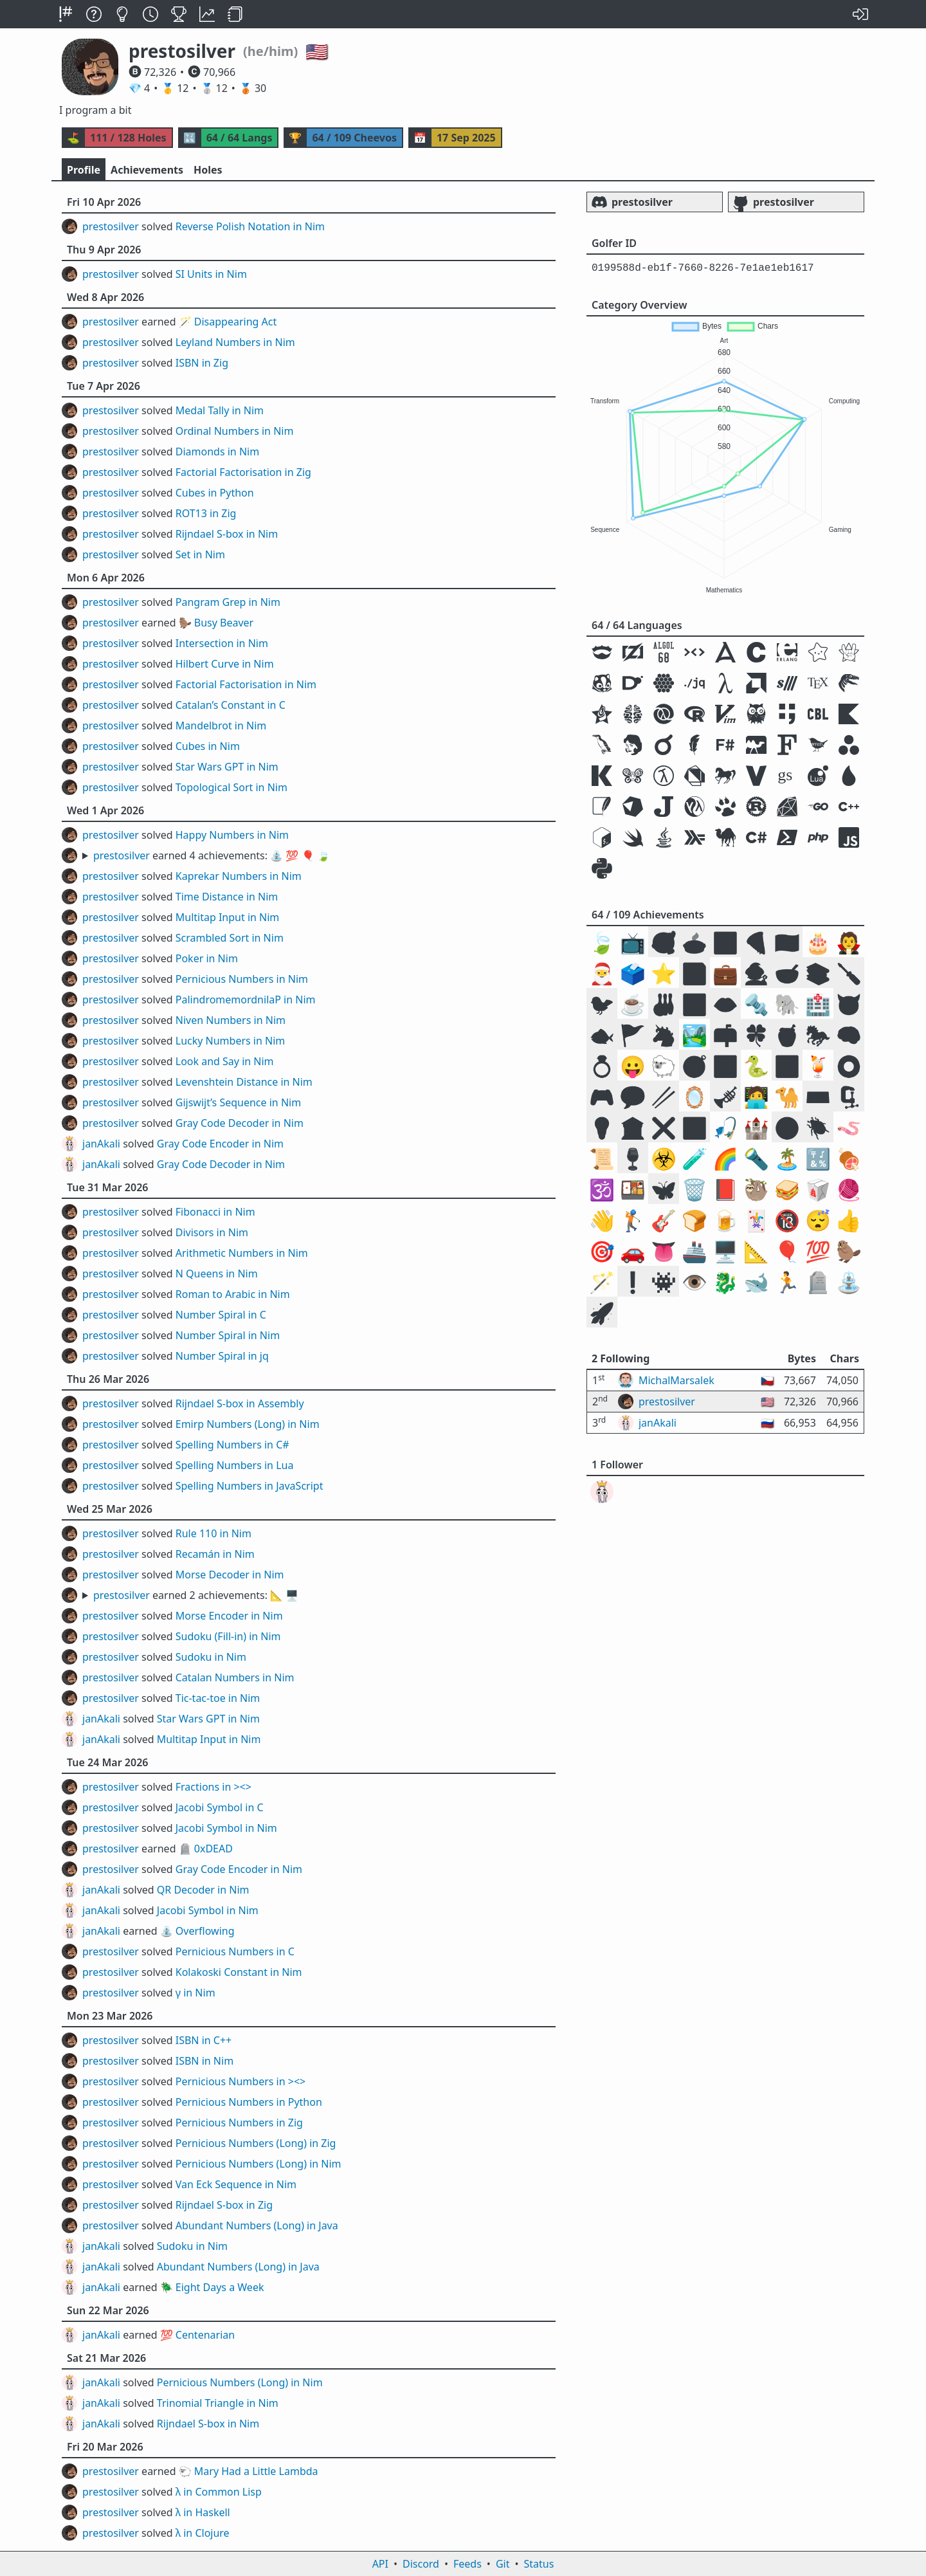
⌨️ (818, 1096)
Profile (83, 170)
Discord (421, 2564)
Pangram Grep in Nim (228, 602)
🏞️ (694, 1034)
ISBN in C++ (204, 2040)
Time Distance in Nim (227, 897)
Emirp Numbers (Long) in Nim (248, 1424)
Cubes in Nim (208, 746)
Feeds (467, 2564)
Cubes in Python (215, 493)
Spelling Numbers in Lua (235, 1465)
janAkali (101, 1144)
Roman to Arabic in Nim (233, 1294)
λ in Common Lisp (219, 2492)
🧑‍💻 (756, 1096)
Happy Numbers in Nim (232, 835)
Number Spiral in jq (222, 1356)
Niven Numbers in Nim (231, 1020)
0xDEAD (213, 1848)
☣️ (663, 1158)
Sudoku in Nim (211, 1657)
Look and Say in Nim (225, 1061)
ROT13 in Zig (206, 513)
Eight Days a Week (220, 2287)
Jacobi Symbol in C (220, 1807)
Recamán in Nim (215, 1554)
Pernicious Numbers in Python (249, 2102)
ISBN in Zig (202, 363)
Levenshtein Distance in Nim (244, 1082)
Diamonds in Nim (217, 451)
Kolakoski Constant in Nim (239, 1972)
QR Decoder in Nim (203, 1890)
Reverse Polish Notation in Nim (250, 226)
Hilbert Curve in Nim (225, 664)
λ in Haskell (203, 2512)
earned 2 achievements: (195, 1595)
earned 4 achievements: (211, 855)
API (380, 2564)
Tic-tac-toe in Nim (218, 1698)
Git (503, 2564)
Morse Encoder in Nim (229, 1616)
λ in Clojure (203, 2533)
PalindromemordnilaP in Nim (246, 999)
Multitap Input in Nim (228, 917)
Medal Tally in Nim (220, 410)
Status (538, 2564)
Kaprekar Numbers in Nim (239, 876)
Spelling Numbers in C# (232, 1445)
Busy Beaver (223, 623)
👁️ (694, 1281)
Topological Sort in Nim (231, 787)
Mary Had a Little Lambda (256, 2471)
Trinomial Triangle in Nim (217, 2403)
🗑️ (694, 1189)
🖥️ (725, 1251)
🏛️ (633, 1127)
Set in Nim (200, 554)
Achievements (147, 170)
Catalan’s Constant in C (231, 705)
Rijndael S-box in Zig (224, 2205)
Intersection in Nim (222, 643)
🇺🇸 (787, 942)
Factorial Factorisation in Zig (243, 472)
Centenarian (205, 2335)
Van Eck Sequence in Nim (236, 2184)
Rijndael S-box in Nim (227, 534)
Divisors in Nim (212, 1232)
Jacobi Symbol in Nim (226, 1828)
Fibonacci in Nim (215, 1212)
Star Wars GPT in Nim (227, 767)
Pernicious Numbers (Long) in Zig (256, 2143)
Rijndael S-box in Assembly (240, 1403)
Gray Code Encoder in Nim (220, 1144)
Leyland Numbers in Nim (235, 342)
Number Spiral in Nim (228, 1335)
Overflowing (205, 1931)
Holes (208, 170)
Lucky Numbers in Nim (231, 1041)
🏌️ (633, 1220)
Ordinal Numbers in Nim (235, 431)
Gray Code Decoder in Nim (240, 1123)
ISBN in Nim (204, 2061)
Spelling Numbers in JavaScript (249, 1486)
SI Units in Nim (211, 274)
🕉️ (602, 1189)
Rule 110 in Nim (213, 1533)
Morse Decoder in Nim (230, 1574)
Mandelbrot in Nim (221, 725)
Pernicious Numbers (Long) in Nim (258, 2164)
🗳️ (633, 973)
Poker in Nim (207, 958)
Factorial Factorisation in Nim (246, 684)
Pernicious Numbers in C (235, 1951)
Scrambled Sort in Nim (230, 938)
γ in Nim (195, 1993)
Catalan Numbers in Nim (235, 1677)
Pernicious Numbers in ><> (240, 2081)
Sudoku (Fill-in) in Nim (228, 1636)
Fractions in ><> (213, 1787)
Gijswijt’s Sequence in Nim (238, 1102)
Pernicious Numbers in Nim (242, 979)
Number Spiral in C (221, 1315)
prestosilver (110, 226)
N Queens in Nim (217, 1273)
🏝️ (787, 1158)
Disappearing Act (235, 322)
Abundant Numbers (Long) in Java (257, 2225)
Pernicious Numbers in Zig (239, 2122)
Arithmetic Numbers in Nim (242, 1253)
